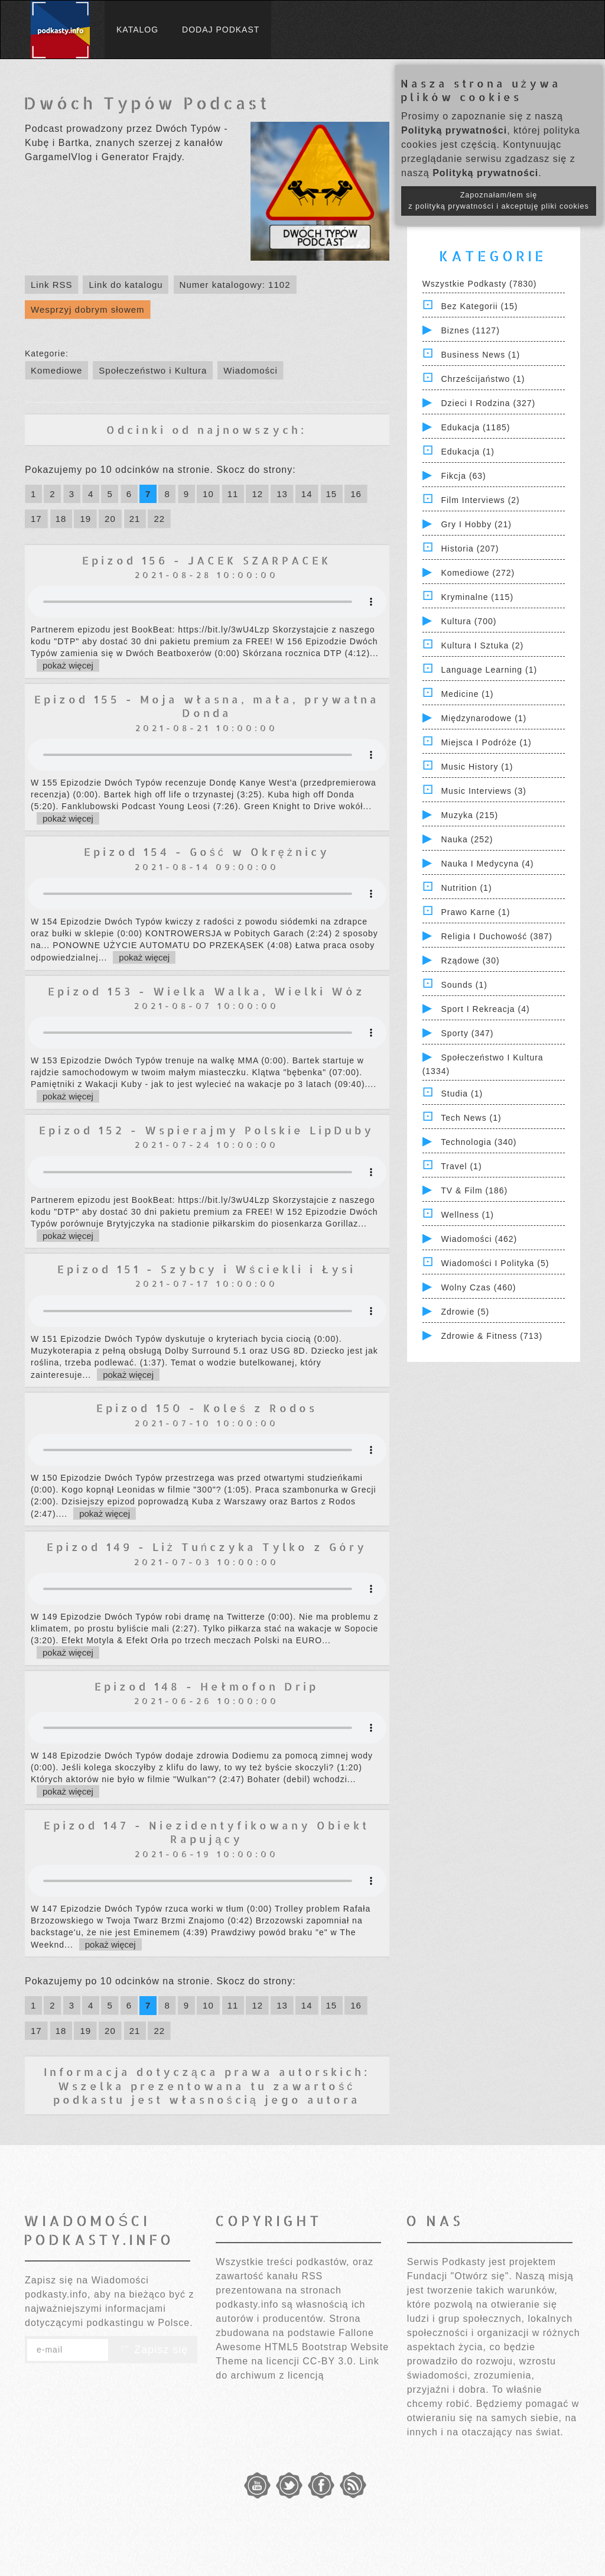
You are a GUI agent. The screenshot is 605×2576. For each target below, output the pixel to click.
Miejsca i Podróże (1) (486, 742)
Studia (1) (462, 1093)
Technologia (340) (478, 1142)
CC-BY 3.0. (329, 2361)
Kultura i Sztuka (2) (482, 645)
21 (135, 519)
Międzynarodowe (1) (483, 718)
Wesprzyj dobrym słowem (88, 309)
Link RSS (52, 285)
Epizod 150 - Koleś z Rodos (206, 1407)
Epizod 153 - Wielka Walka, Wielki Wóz (206, 991)
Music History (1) (477, 766)
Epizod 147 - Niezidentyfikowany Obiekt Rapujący (206, 1831)
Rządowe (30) (470, 960)
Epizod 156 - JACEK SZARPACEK (206, 560)
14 (307, 494)
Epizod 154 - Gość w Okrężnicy (207, 851)
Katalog (137, 29)
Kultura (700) (468, 621)
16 (356, 494)
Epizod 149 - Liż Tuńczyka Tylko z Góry (207, 1546)
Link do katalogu (125, 285)
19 (85, 519)
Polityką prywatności (454, 130)
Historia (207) (470, 548)
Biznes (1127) (470, 330)
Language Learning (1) (489, 669)
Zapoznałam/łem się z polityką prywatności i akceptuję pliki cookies (498, 200)
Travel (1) (461, 1166)
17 (36, 519)
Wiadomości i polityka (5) (495, 1263)
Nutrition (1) (466, 888)
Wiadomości (250, 370)
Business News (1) (480, 354)
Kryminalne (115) (477, 597)
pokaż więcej (68, 665)
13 (282, 494)
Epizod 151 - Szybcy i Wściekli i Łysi (206, 1269)
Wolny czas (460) (478, 1287)
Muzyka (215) (469, 815)
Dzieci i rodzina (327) (488, 403)
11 (233, 494)
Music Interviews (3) (483, 791)
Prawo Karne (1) (475, 912)
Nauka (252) (467, 839)
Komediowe (56, 370)
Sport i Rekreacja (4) (485, 1009)
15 (331, 494)
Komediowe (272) (478, 573)
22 (159, 519)
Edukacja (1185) (475, 427)
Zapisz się (153, 2350)
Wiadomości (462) (479, 1239)
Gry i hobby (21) (476, 524)
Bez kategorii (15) (479, 306)
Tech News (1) (471, 1117)
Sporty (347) (467, 1033)
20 (110, 519)
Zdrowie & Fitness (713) (491, 1336)
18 (61, 519)
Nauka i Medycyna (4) (487, 863)
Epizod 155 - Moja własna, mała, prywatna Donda (206, 705)
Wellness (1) (467, 1214)
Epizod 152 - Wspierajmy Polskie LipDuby (206, 1130)
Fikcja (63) (463, 476)
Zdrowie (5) (465, 1311)
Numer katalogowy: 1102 (235, 285)
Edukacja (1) (468, 451)
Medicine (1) (467, 694)
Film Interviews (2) (480, 500)
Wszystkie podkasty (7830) (479, 283)
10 (208, 494)
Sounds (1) (464, 984)
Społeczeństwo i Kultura (153, 370)
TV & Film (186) (474, 1190)
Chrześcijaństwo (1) (483, 379)
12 (257, 494)
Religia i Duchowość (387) (496, 936)
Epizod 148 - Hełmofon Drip (206, 1686)
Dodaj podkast (220, 29)
